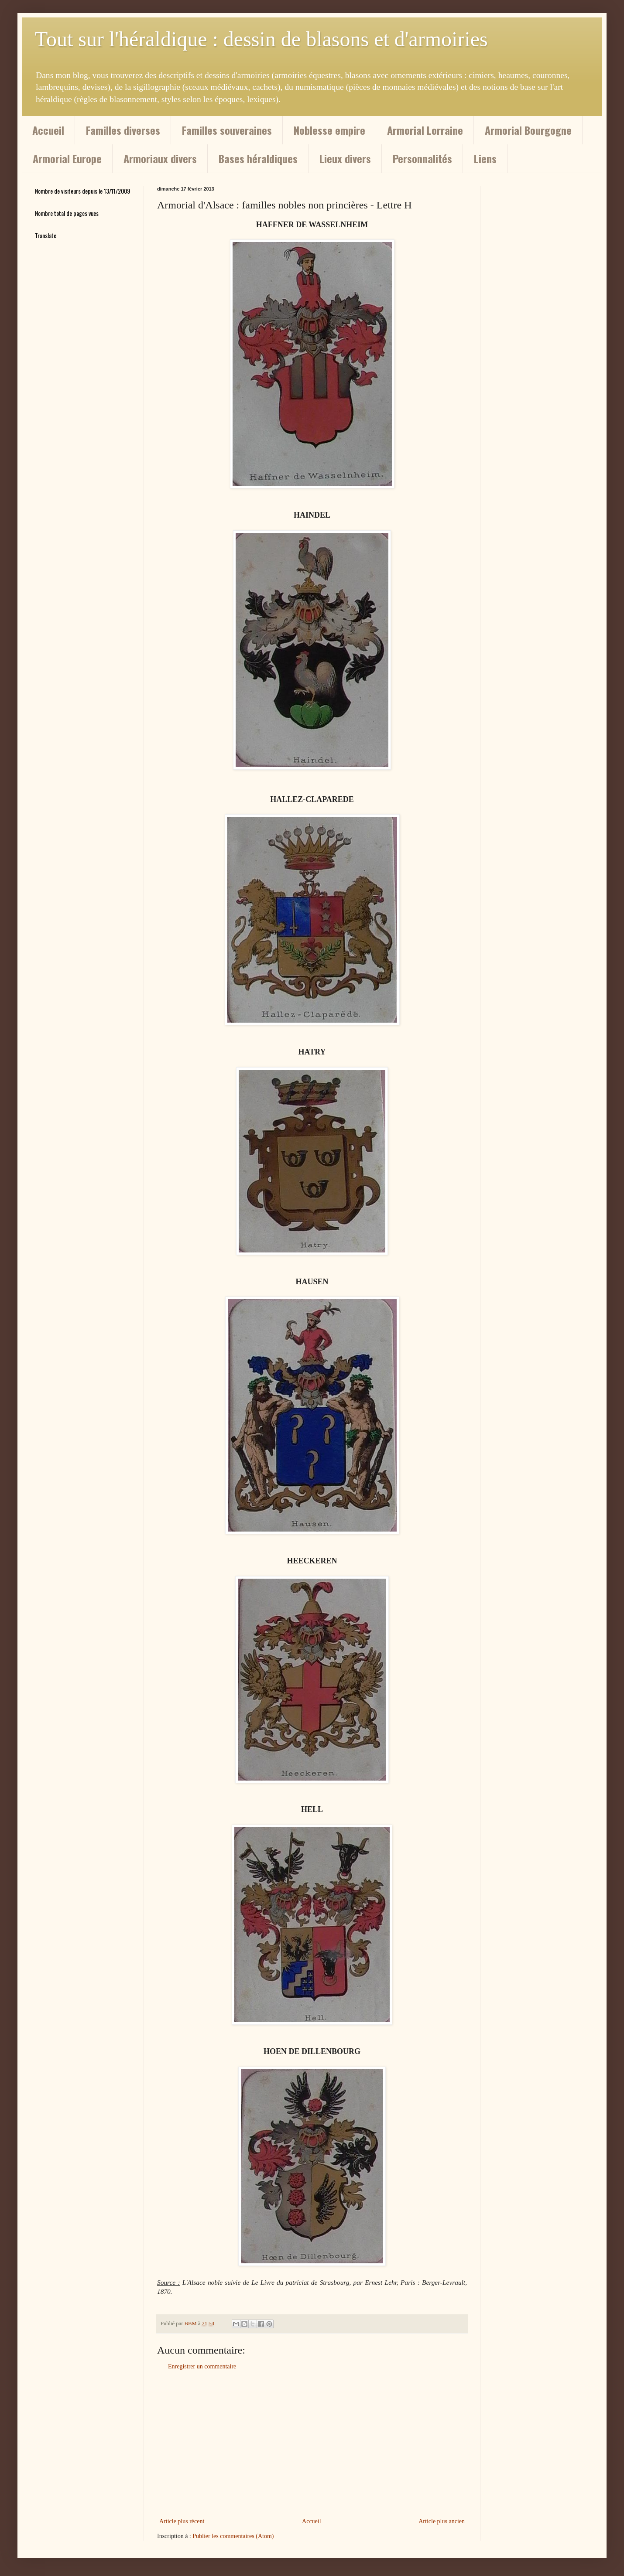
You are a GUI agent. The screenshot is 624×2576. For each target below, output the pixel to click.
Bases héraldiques (258, 158)
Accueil (48, 130)
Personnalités (422, 158)
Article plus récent (181, 2521)
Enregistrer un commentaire (202, 2366)
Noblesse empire (329, 130)
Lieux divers (345, 158)
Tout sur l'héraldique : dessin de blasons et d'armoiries (261, 39)
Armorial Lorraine (425, 130)
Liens (485, 158)
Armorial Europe (67, 158)
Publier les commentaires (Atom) (233, 2536)
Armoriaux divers (160, 158)
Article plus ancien (441, 2521)
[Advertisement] (312, 2444)
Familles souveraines (227, 130)
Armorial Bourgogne (528, 130)
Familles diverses (123, 130)
